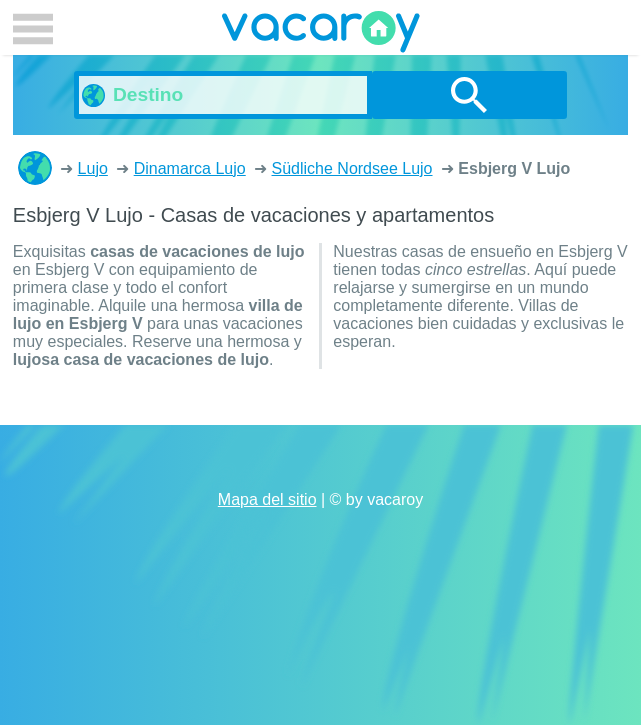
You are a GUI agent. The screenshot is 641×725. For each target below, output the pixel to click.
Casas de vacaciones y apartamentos (35, 168)
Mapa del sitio (267, 499)
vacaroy (321, 35)
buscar (469, 95)
